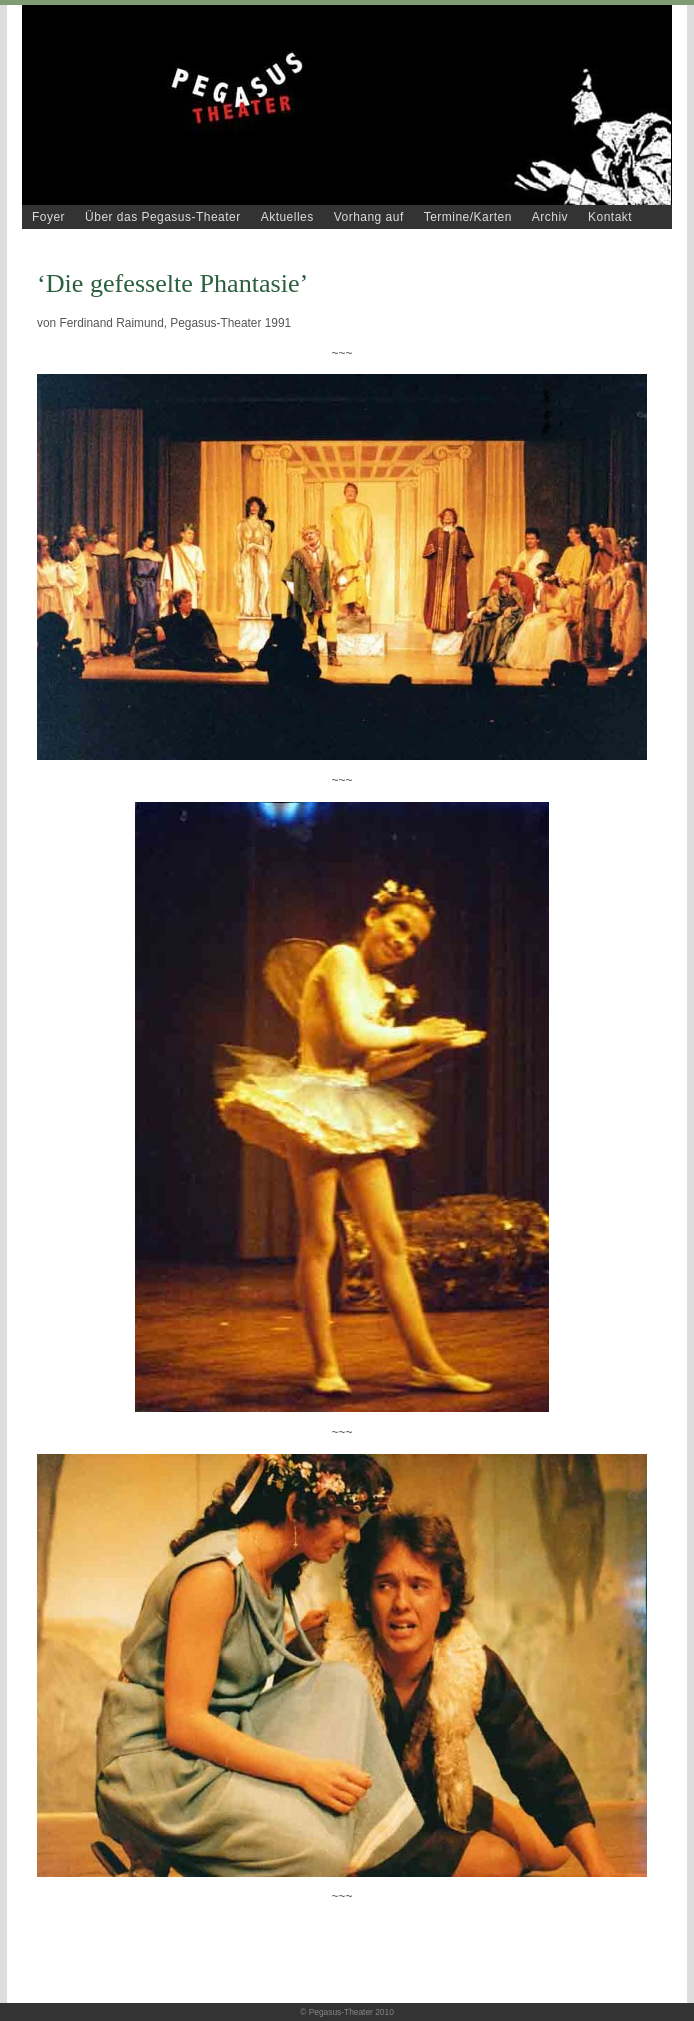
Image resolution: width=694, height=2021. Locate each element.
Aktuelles (287, 217)
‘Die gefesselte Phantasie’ (172, 283)
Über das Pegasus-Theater (163, 217)
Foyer (48, 217)
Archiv (550, 217)
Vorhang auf (369, 217)
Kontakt (610, 217)
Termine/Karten (468, 217)
